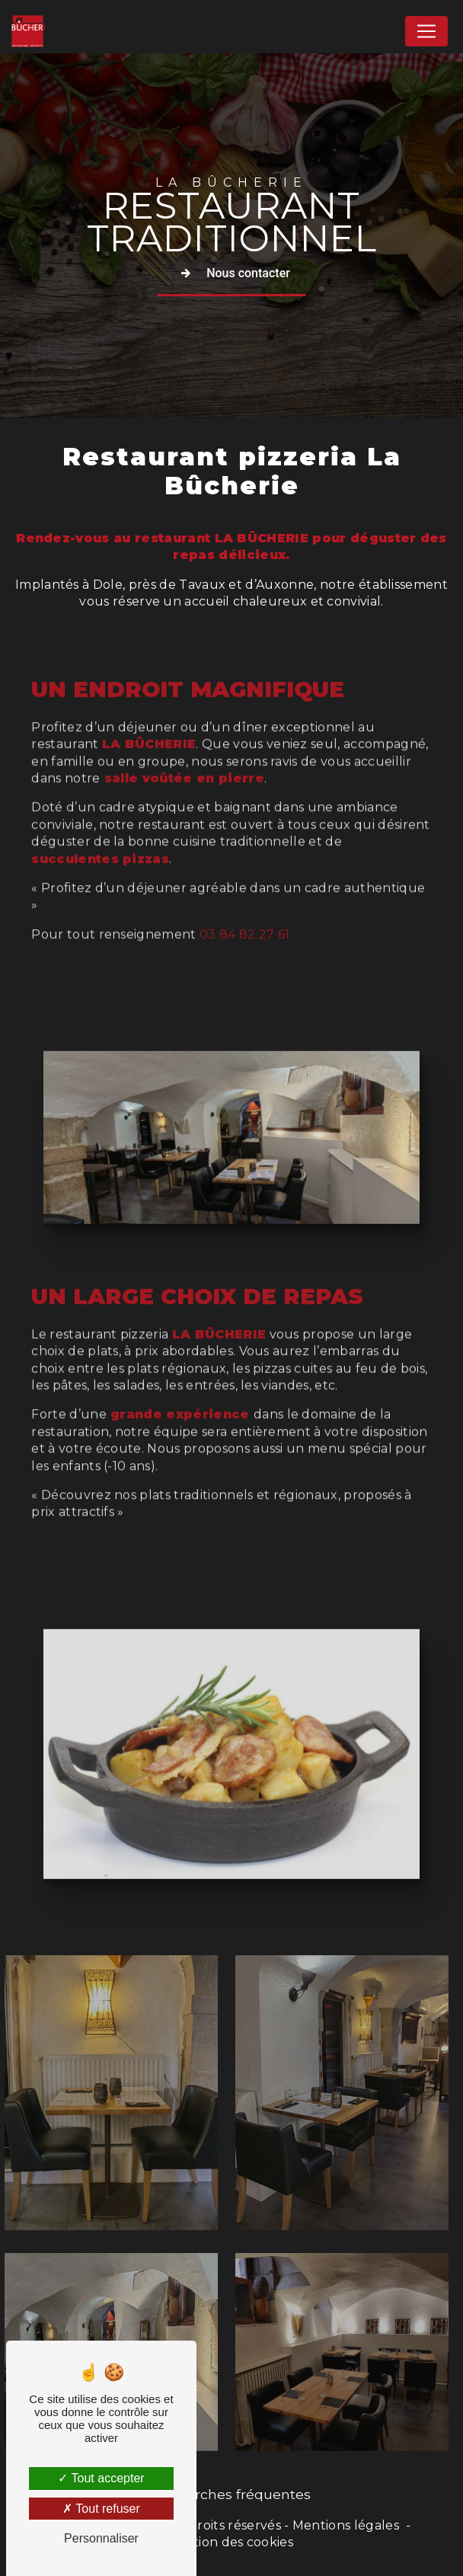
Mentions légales (345, 2525)
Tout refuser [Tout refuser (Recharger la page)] (101, 2508)
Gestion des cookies (231, 2542)
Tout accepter (101, 2478)
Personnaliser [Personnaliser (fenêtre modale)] (101, 2538)
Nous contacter (231, 273)
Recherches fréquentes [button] (231, 2494)
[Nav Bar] (426, 31)
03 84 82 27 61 (244, 875)
